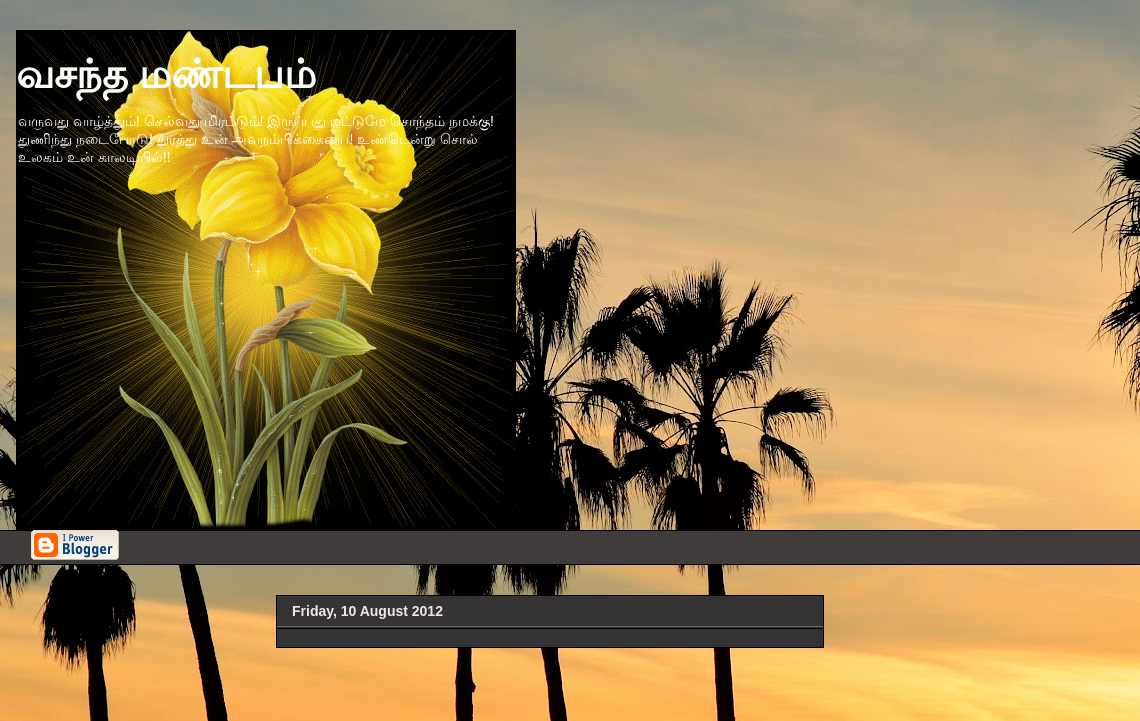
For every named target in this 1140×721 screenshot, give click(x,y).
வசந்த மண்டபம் (166, 74)
